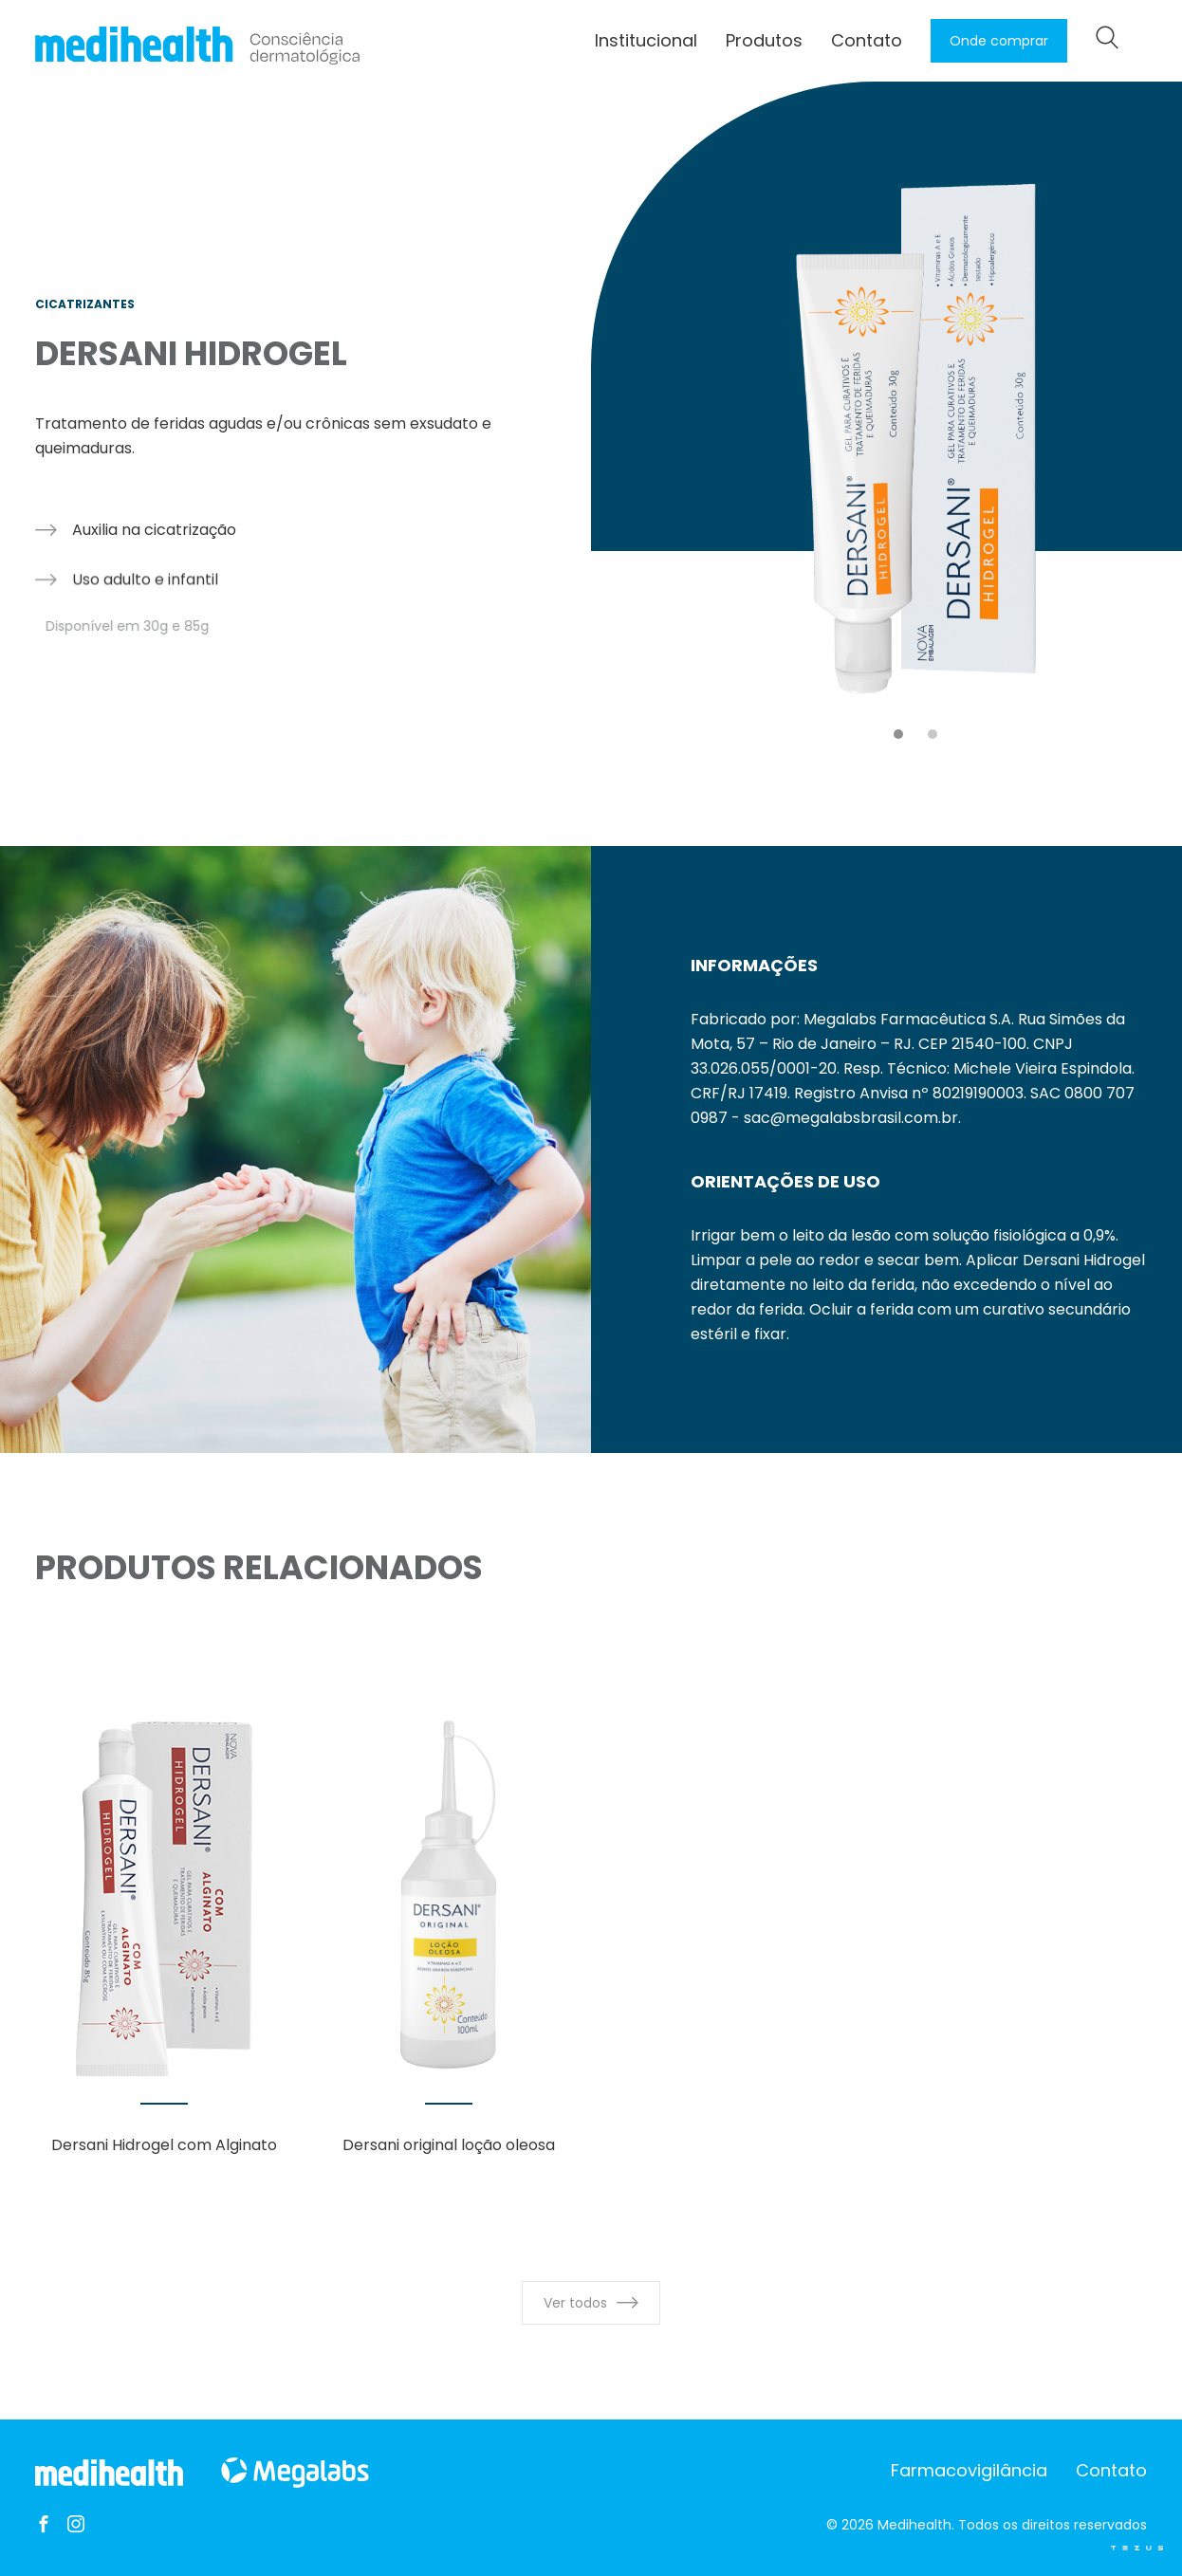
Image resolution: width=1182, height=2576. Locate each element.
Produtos (764, 40)
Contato (866, 40)
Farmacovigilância (969, 2470)
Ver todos (591, 2302)
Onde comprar (999, 40)
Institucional (646, 40)
